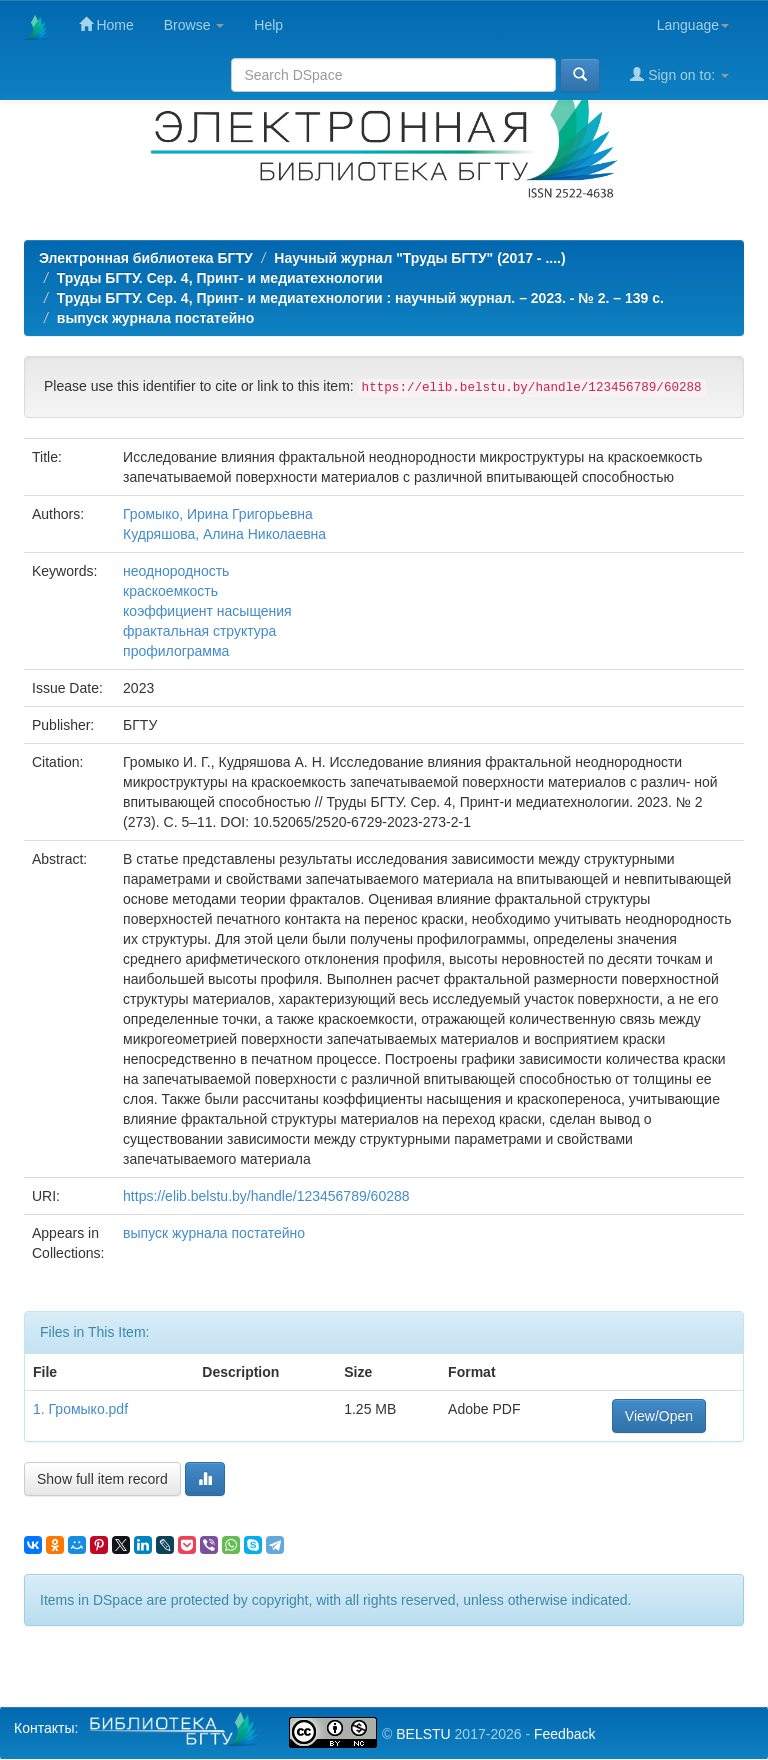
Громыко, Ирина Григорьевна (218, 514)
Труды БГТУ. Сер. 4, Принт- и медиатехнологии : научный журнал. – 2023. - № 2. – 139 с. (360, 298)
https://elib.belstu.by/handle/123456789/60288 (266, 1196)
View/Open (659, 1416)
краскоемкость (170, 591)
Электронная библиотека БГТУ (146, 258)
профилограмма (176, 651)
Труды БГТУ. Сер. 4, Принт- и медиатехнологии (220, 278)
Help (268, 25)
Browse (194, 25)
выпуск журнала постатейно (156, 318)
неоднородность (176, 571)
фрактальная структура (199, 631)
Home (106, 24)
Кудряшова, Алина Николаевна (224, 534)
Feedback (564, 1734)
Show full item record (102, 1479)
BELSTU (423, 1734)
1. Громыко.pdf (80, 1409)
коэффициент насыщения (207, 611)
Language (693, 25)
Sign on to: (679, 74)
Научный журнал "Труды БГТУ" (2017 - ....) (419, 258)
